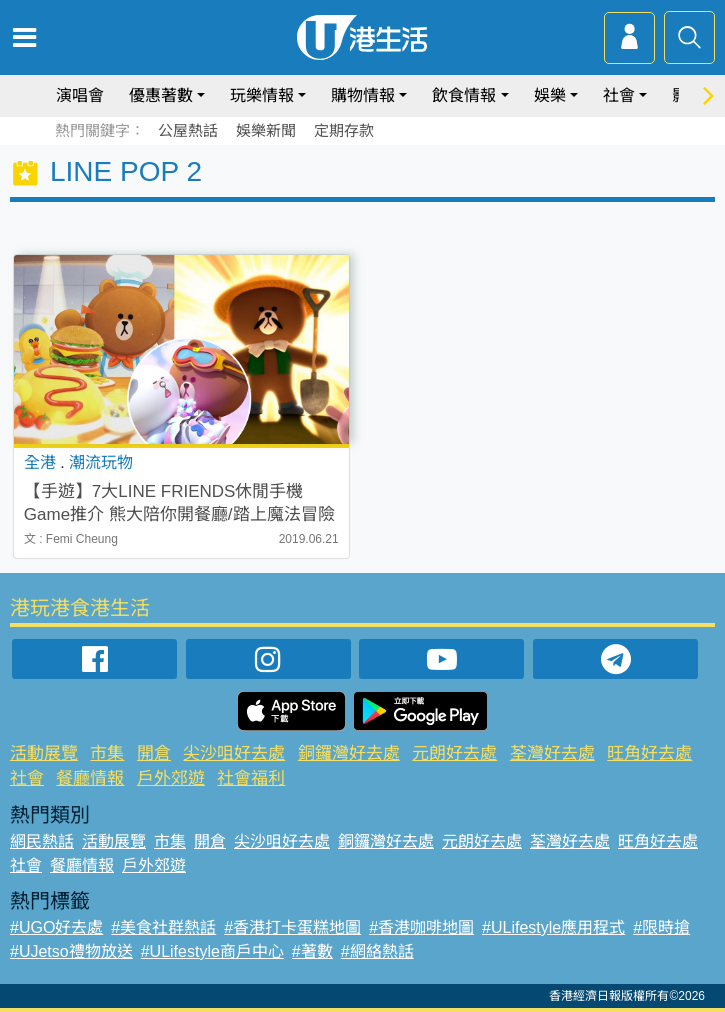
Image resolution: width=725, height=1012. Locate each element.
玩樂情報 (262, 95)
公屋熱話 (188, 130)
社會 (619, 95)
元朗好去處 (454, 753)
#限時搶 (661, 927)
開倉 (154, 753)
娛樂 (550, 95)
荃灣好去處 (552, 753)
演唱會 (80, 95)
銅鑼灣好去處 (349, 753)
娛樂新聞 (266, 130)
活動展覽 (44, 753)
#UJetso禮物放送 (71, 951)
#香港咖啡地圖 (421, 927)
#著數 (312, 951)
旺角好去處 (649, 753)
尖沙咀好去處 (234, 753)
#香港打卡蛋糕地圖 (292, 927)
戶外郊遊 (171, 778)
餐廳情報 (90, 778)
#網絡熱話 (377, 951)
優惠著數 (161, 95)
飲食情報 (464, 95)
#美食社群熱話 (163, 927)
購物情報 (363, 95)
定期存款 (344, 130)
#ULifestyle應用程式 (553, 927)
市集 (107, 753)
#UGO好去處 (56, 927)
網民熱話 (42, 841)
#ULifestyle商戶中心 (212, 951)
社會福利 (251, 778)
